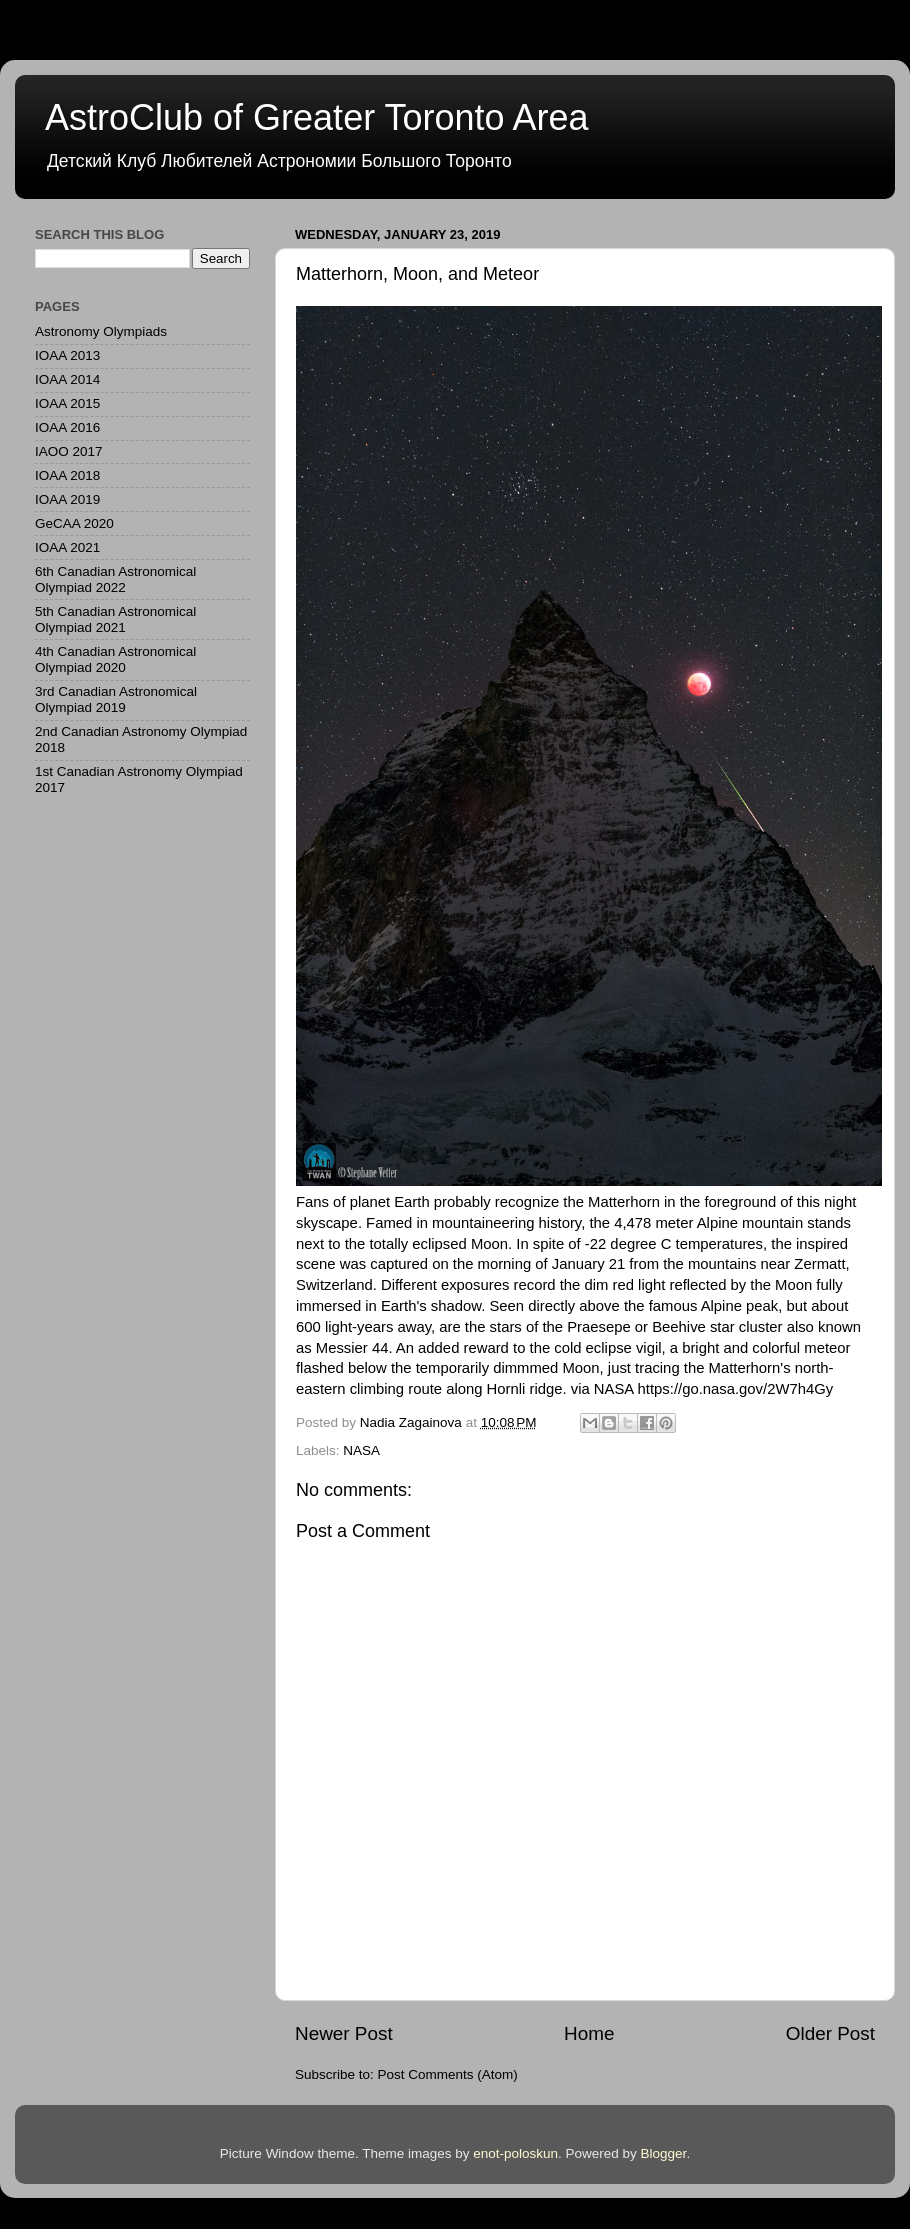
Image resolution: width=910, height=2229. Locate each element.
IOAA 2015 (67, 403)
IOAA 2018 (67, 475)
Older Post (830, 2033)
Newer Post (344, 2033)
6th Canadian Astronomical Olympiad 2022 (115, 579)
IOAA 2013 (67, 355)
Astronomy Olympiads (101, 331)
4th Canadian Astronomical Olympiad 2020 (115, 659)
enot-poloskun (515, 2153)
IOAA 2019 (67, 499)
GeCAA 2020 (74, 523)
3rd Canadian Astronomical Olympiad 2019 (116, 699)
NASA (361, 1450)
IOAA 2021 (67, 547)
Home (589, 2033)
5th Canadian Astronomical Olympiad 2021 (115, 619)
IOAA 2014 (67, 379)
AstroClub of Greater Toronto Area (317, 117)
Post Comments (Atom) (448, 2074)
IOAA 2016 (67, 427)
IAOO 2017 (69, 451)
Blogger (664, 2153)
